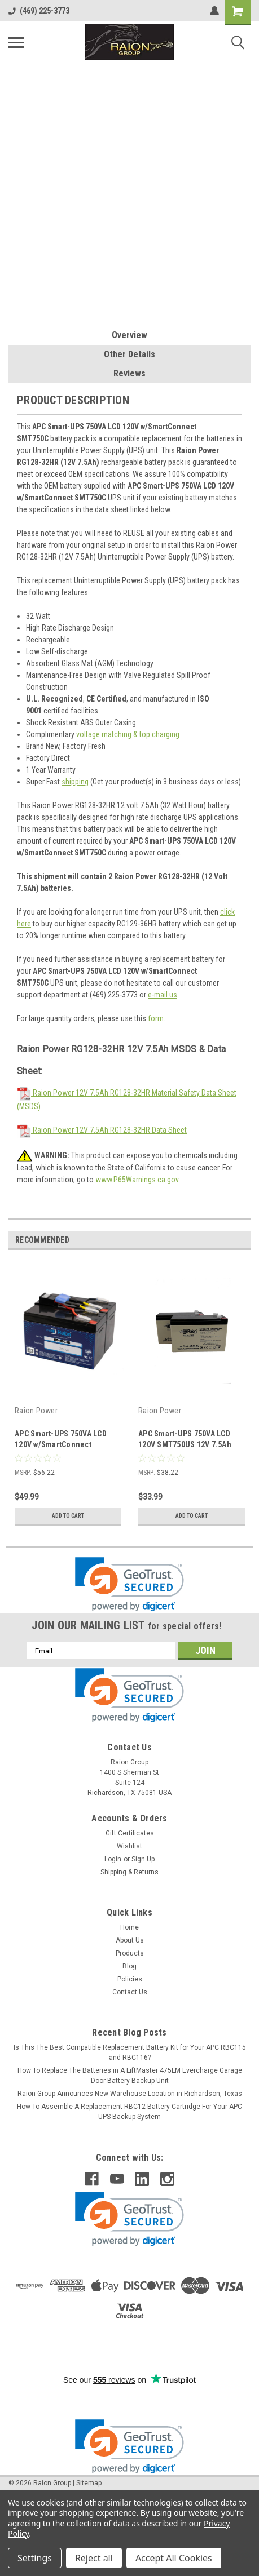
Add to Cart (68, 1516)
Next (242, 1240)
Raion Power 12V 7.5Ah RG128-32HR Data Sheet (102, 1129)
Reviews (129, 373)
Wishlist (129, 1846)
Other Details (129, 354)
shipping (75, 781)
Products (130, 1953)
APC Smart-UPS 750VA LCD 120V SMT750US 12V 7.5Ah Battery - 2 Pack (184, 1444)
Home (129, 1927)
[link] (129, 1584)
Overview (129, 335)
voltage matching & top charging (127, 734)
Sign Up (143, 1859)
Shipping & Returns (129, 1872)
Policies (129, 1979)
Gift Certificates (130, 1833)
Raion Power (36, 1410)
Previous (226, 1240)
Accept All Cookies (173, 2558)
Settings (34, 2558)
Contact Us (129, 1992)
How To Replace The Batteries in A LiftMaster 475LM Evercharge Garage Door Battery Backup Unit (129, 2076)
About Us (130, 1940)
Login (112, 1859)
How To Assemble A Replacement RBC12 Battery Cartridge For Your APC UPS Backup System (129, 2112)
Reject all (94, 2558)
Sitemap (89, 2483)
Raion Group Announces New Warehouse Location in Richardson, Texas (129, 2094)
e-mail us (162, 994)
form (156, 1018)
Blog (129, 1966)
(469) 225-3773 (38, 10)
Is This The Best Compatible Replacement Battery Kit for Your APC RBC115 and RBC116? (130, 2052)
